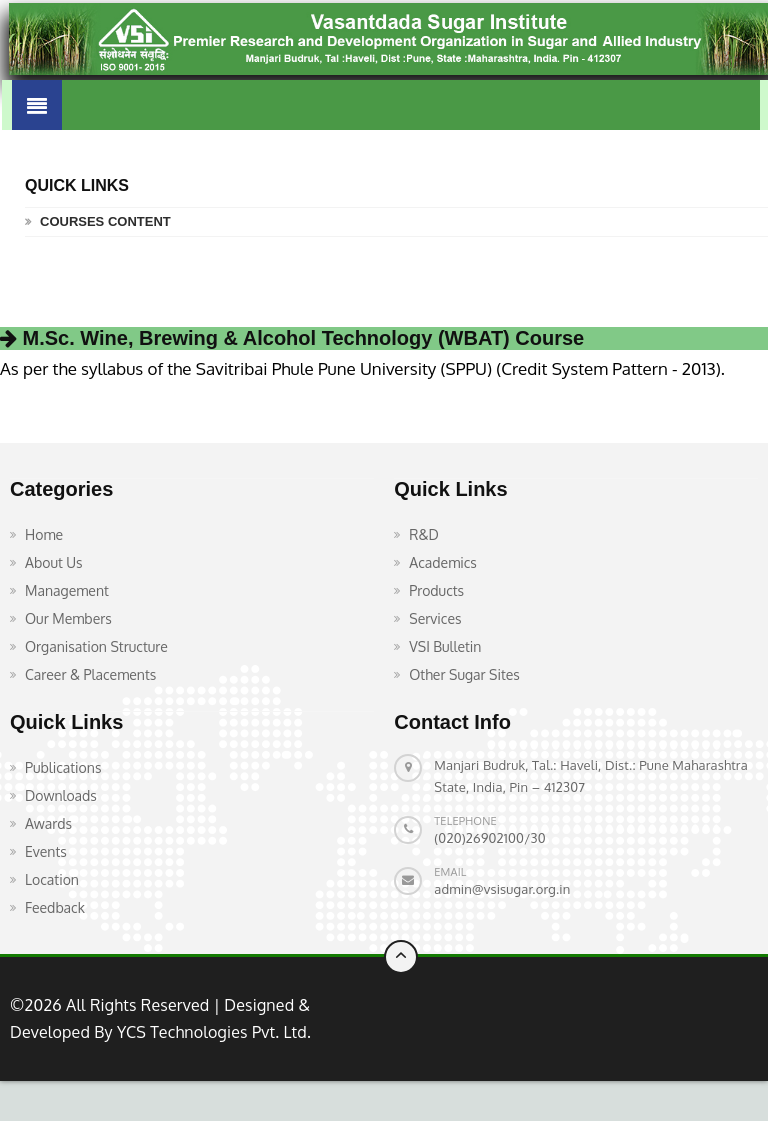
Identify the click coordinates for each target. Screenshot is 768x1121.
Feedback (55, 907)
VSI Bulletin (445, 646)
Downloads (61, 795)
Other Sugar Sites (464, 674)
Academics (443, 562)
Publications (63, 767)
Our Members (68, 618)
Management (67, 590)
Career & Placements (90, 674)
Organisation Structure (96, 646)
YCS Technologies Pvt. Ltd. (212, 1032)
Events (46, 851)
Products (436, 590)
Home (44, 534)
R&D (424, 534)
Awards (48, 823)
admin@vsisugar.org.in (502, 889)
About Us (54, 562)
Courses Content (105, 221)
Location (52, 879)
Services (435, 618)
